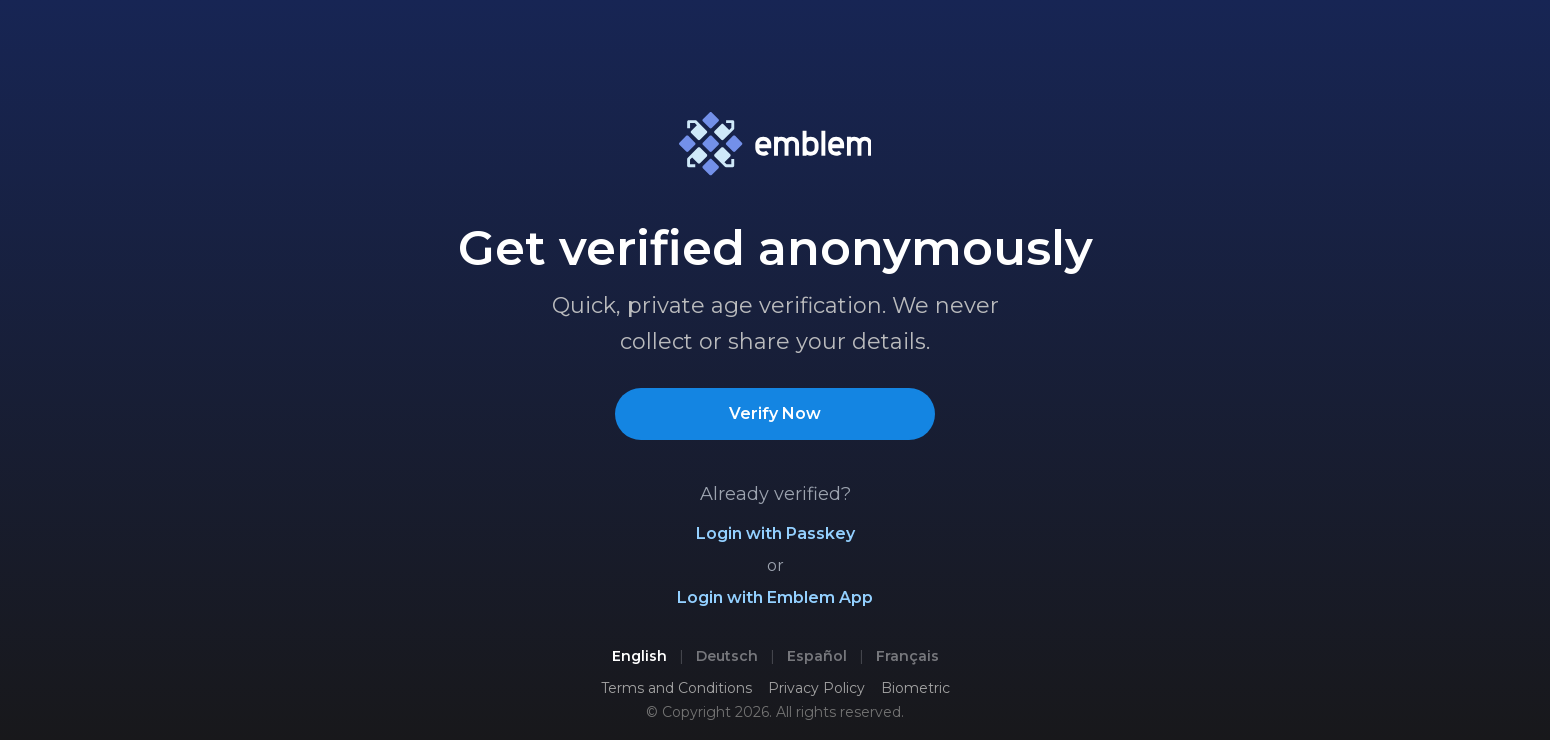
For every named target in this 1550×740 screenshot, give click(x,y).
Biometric (915, 688)
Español (817, 656)
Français (907, 656)
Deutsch (727, 656)
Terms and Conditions (676, 688)
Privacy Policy (816, 688)
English (639, 656)
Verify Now (775, 413)
